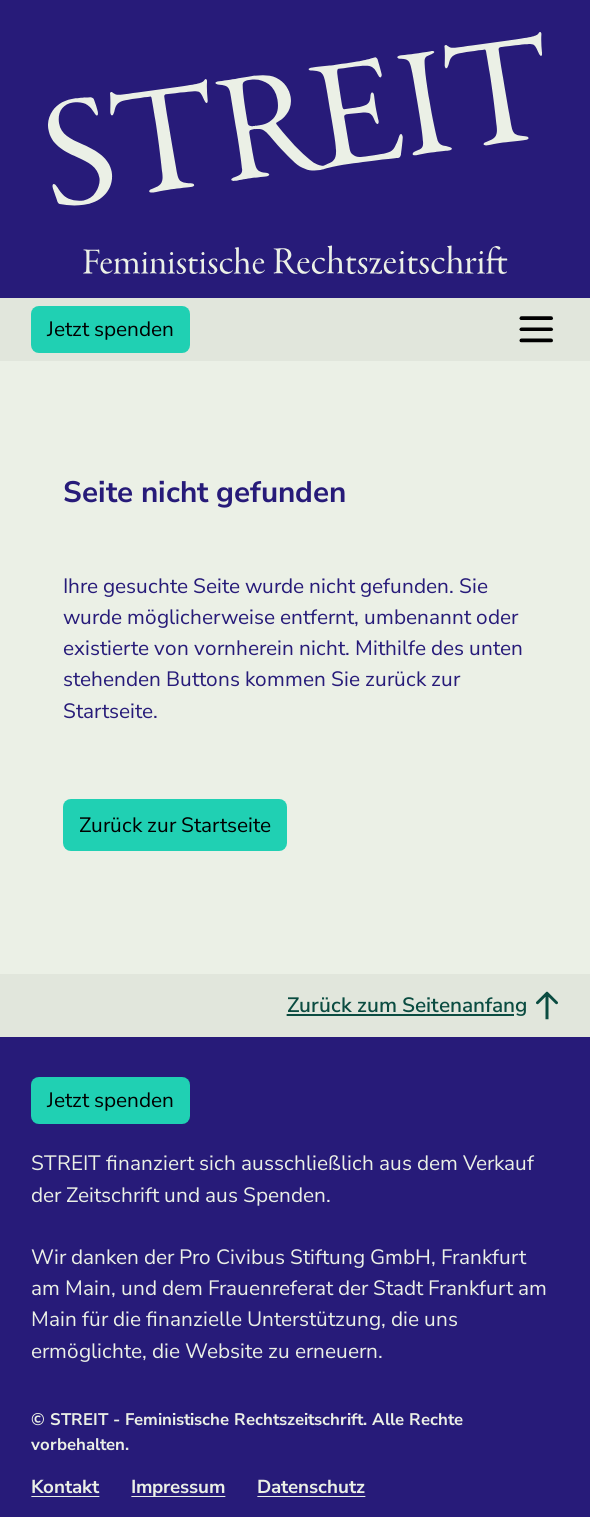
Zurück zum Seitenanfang (423, 1005)
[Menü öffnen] (536, 329)
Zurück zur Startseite (175, 825)
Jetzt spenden (110, 329)
